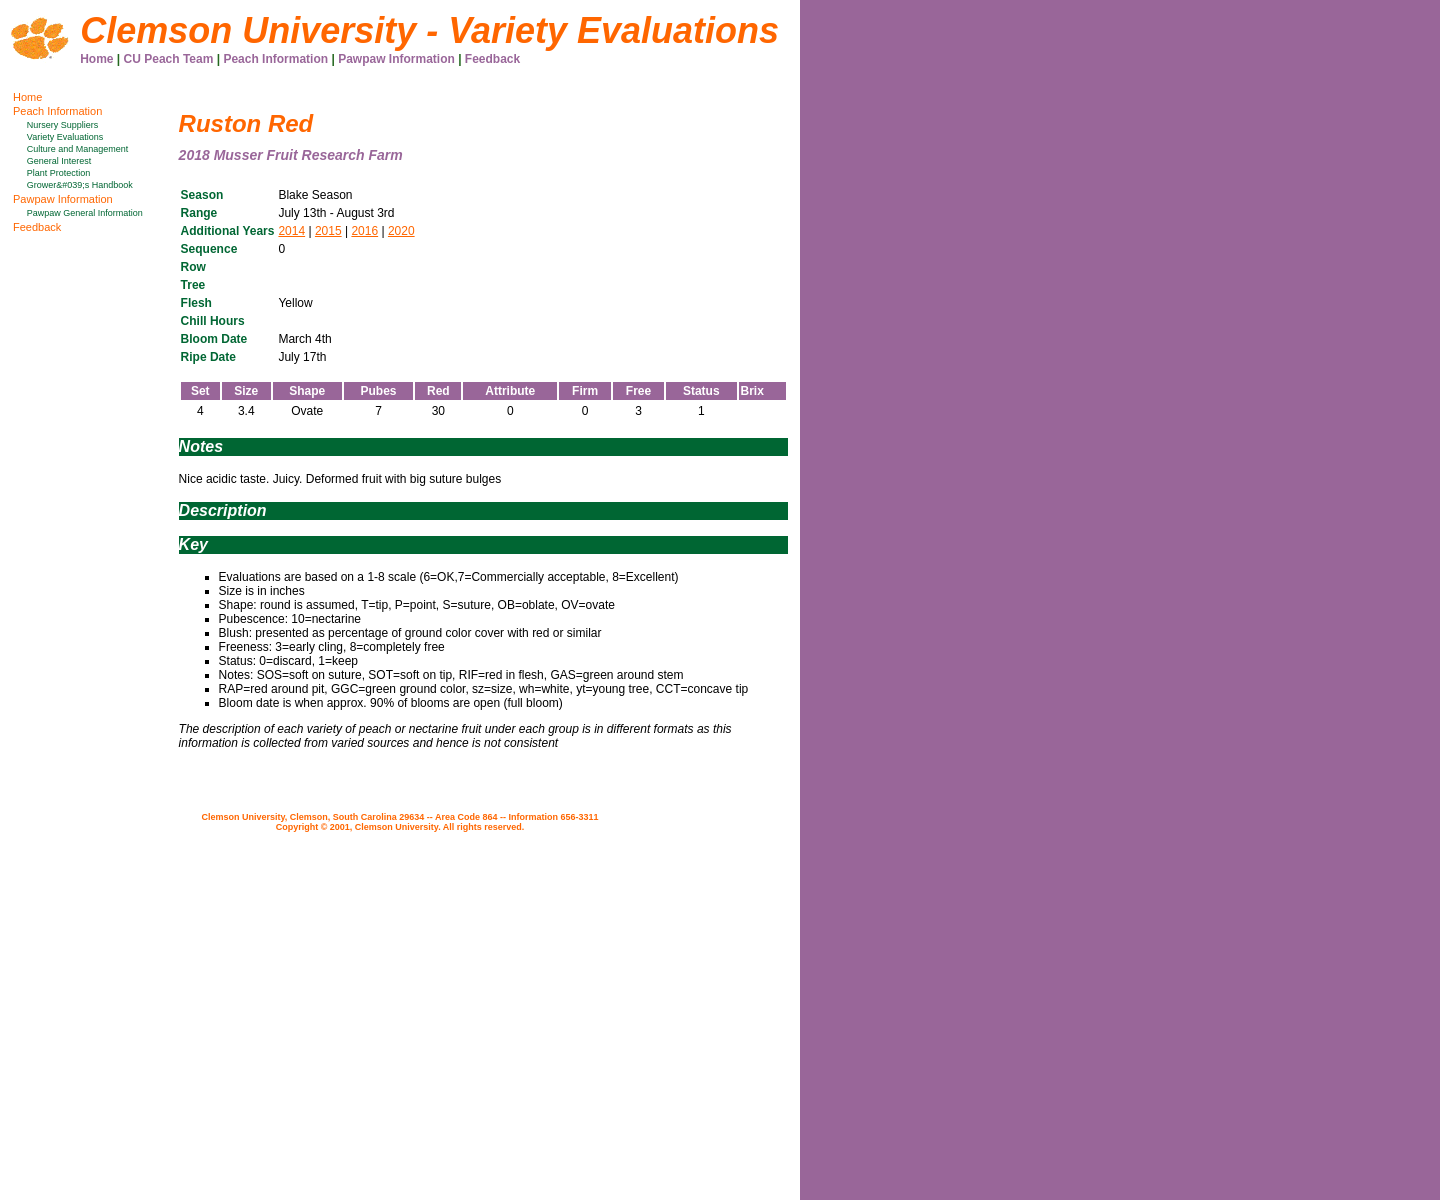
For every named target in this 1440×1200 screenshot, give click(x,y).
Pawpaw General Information (85, 213)
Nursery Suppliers (63, 125)
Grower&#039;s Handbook (80, 185)
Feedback (492, 59)
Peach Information (275, 59)
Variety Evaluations (65, 137)
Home (96, 59)
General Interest (59, 161)
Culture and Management (78, 149)
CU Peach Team (169, 59)
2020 (401, 231)
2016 (364, 231)
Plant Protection (59, 173)
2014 (291, 231)
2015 (328, 231)
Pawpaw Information (396, 59)
